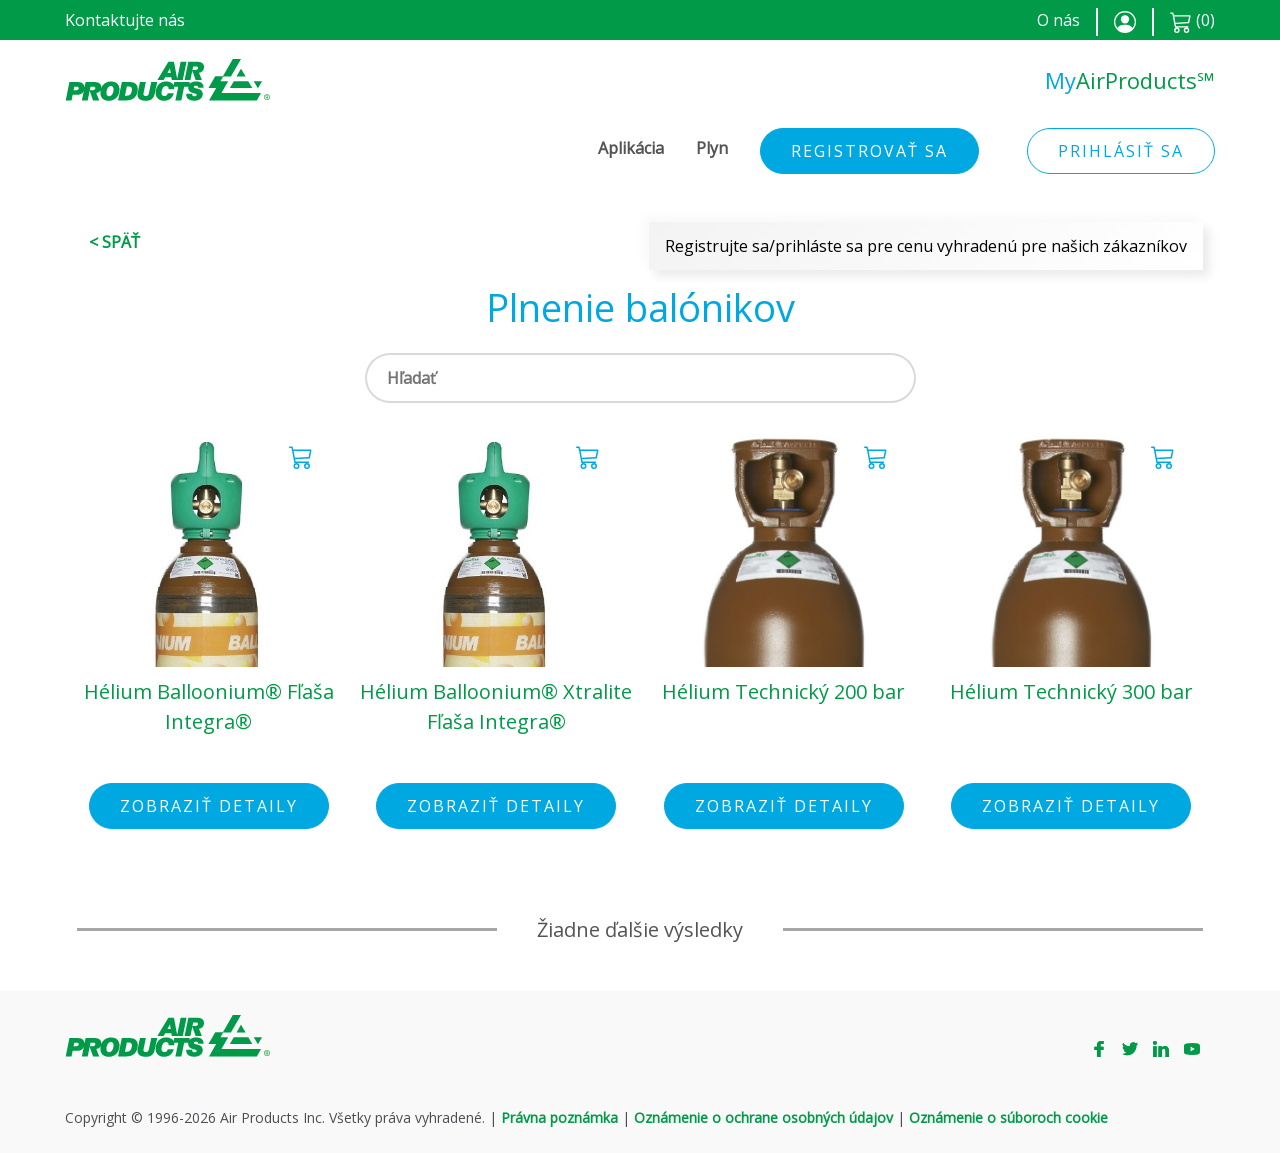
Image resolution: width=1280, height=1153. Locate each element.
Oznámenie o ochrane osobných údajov (763, 1117)
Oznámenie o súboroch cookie (1008, 1117)
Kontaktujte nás (125, 20)
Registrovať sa (869, 151)
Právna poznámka (559, 1117)
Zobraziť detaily (209, 806)
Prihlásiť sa (1121, 151)
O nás (1058, 20)
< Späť (114, 242)
